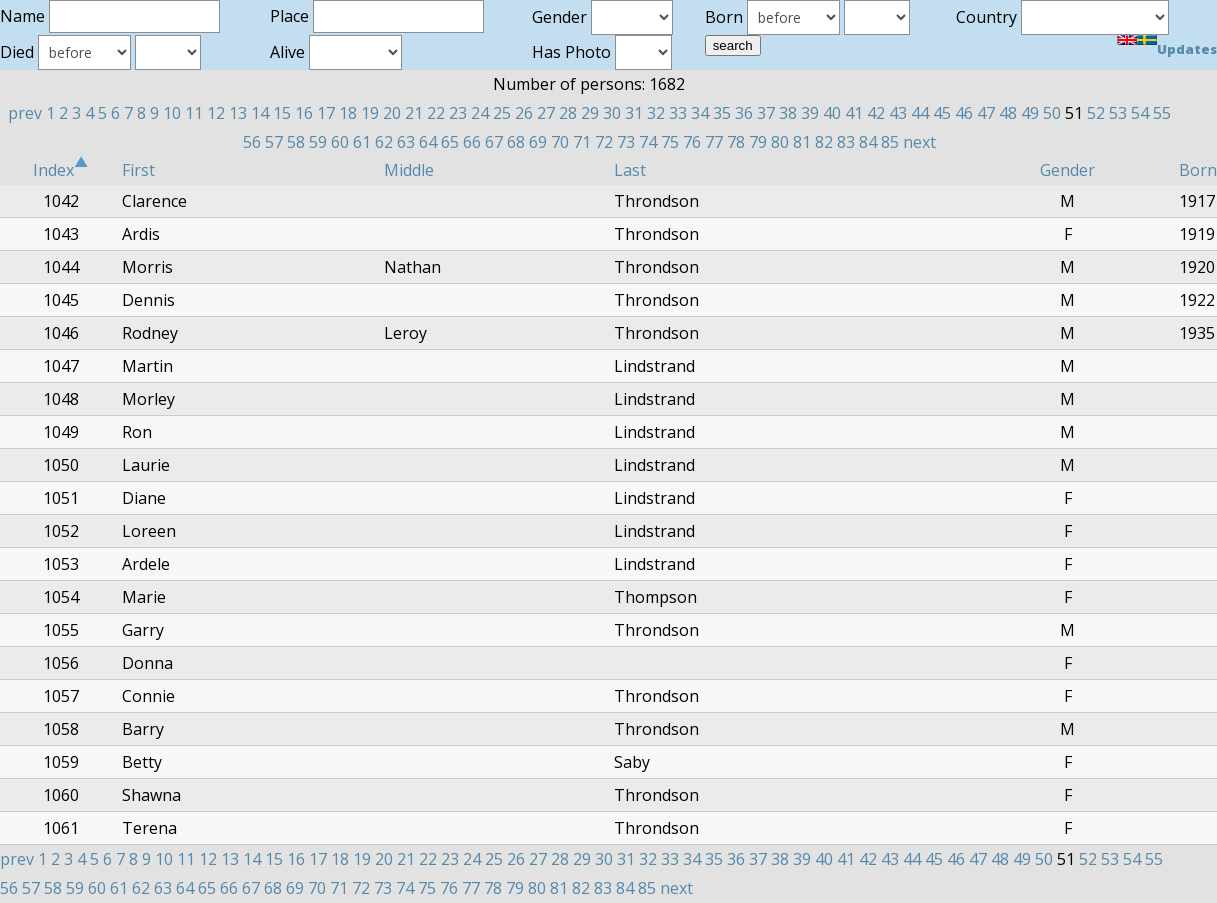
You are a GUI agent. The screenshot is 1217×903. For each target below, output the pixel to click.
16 (304, 113)
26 (524, 113)
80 (780, 142)
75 (670, 142)
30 (612, 113)
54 (1140, 113)
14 (260, 113)
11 (194, 113)
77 (714, 142)
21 (414, 113)
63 (406, 142)
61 (362, 142)
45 (942, 113)
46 (964, 113)
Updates (1187, 49)
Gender (1067, 170)
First (138, 170)
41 (854, 113)
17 (326, 113)
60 (340, 142)
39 (810, 113)
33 (678, 113)
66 (472, 142)
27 (546, 113)
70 (560, 142)
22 (436, 113)
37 (766, 113)
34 (700, 113)
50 (1052, 113)
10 (172, 113)
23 (458, 113)
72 (604, 142)
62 (384, 142)
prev (25, 113)
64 (428, 142)
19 (370, 113)
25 (502, 113)
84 (868, 142)
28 (568, 113)
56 (252, 142)
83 (846, 142)
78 (736, 142)
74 (648, 142)
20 (392, 113)
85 (890, 142)
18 (348, 113)
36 (744, 113)
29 (590, 113)
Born (1198, 170)
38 (788, 113)
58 (296, 142)
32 (656, 113)
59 (318, 142)
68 (516, 142)
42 (876, 113)
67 (494, 142)
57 (274, 142)
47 (986, 113)
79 (758, 142)
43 (898, 113)
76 (692, 142)
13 (238, 113)
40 (832, 113)
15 (282, 113)
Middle (409, 170)
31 (634, 113)
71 (582, 142)
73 (626, 142)
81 (802, 142)
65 (450, 142)
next (919, 142)
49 (1030, 113)
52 (1096, 113)
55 (1162, 113)
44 (920, 113)
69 (538, 142)
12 (216, 113)
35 (722, 113)
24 (480, 113)
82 (824, 142)
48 (1008, 113)
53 (1118, 113)
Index (61, 170)
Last (630, 170)
